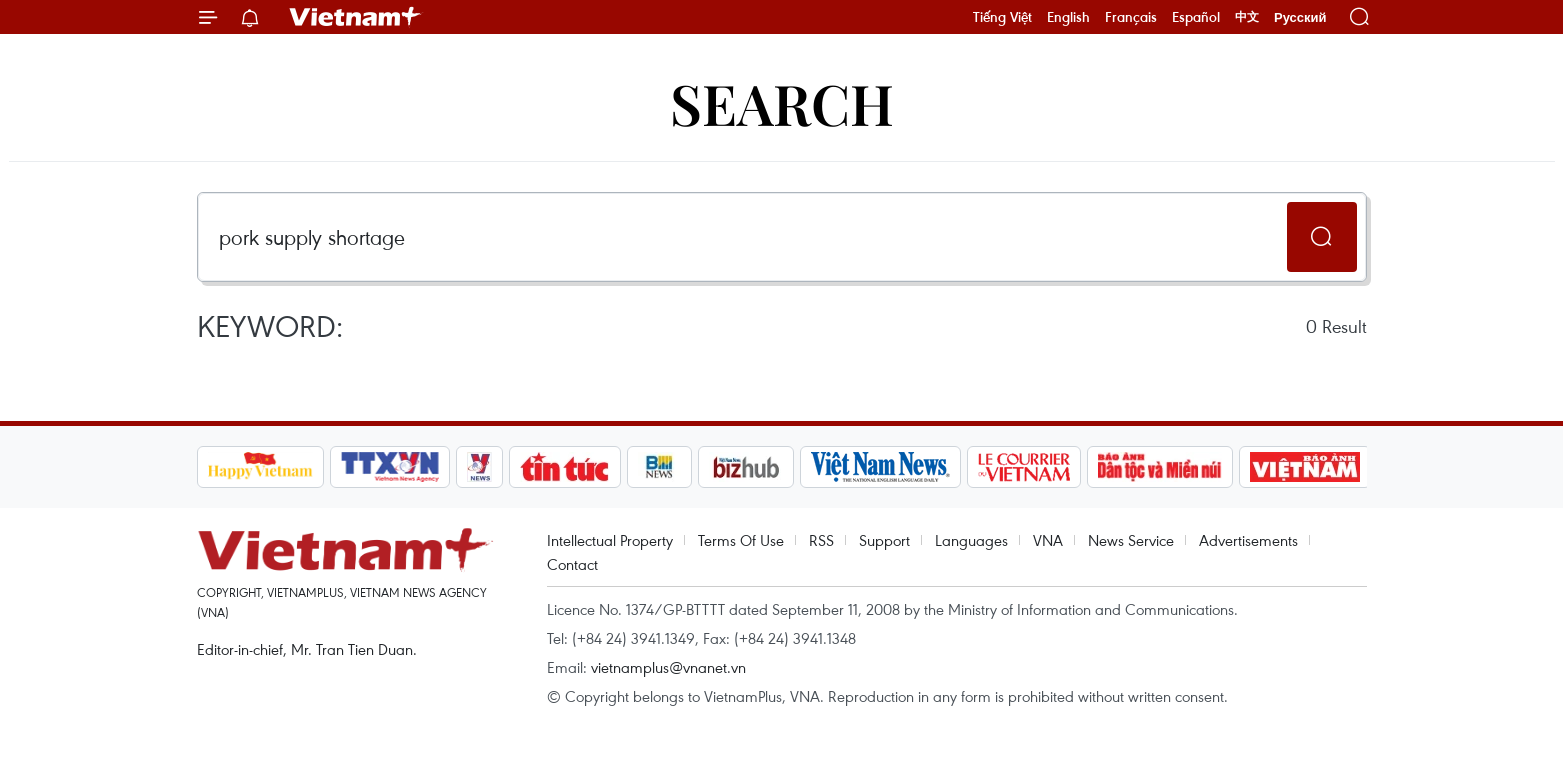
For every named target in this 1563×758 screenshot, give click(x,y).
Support (884, 540)
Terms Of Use (741, 540)
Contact (572, 564)
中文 (1247, 17)
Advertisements (1248, 540)
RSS (821, 540)
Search (782, 102)
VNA (1048, 540)
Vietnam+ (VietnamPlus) (356, 17)
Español (1196, 17)
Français (1131, 17)
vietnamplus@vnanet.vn (668, 667)
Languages (971, 540)
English (1068, 17)
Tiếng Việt (1002, 17)
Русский (1300, 17)
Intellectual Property (610, 540)
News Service (1131, 540)
